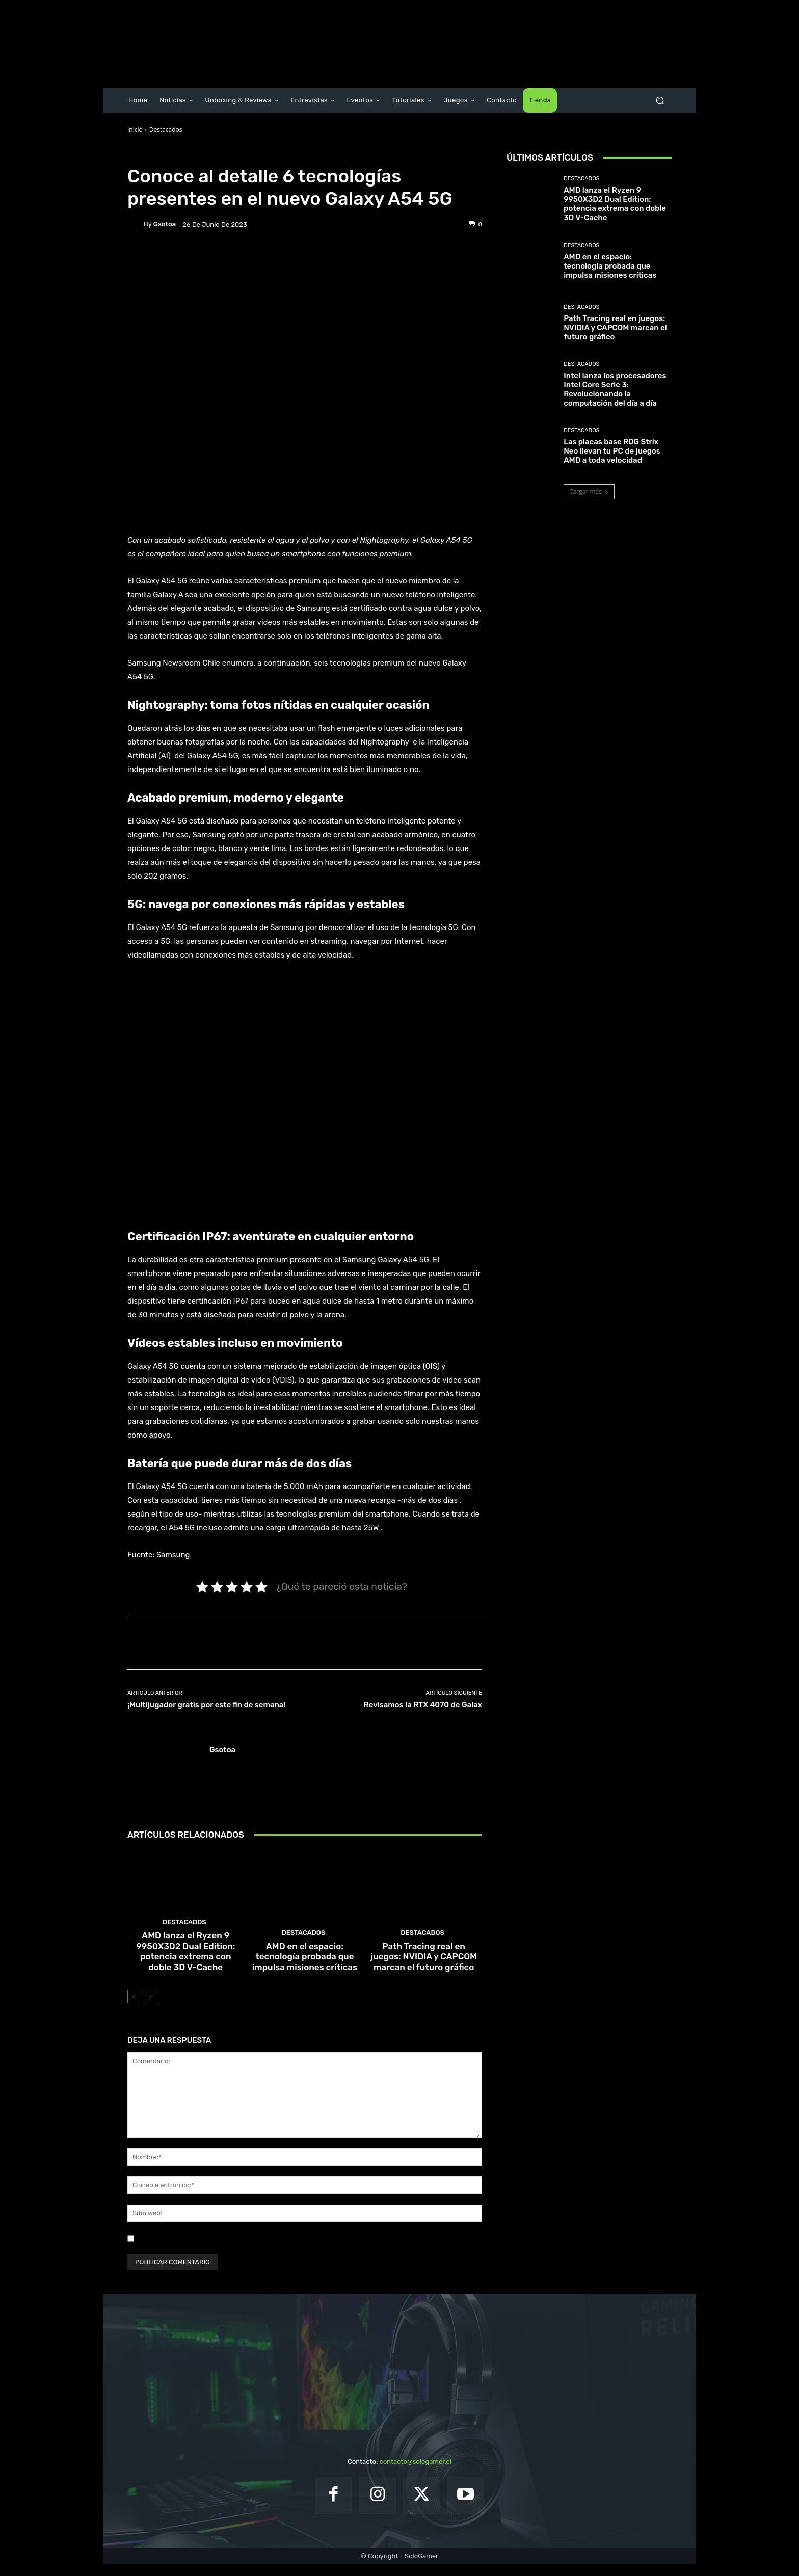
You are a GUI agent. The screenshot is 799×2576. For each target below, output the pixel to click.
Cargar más (589, 491)
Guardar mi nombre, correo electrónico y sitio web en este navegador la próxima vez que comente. (290, 2249)
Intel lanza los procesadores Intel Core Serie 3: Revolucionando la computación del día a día (615, 389)
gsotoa (164, 224)
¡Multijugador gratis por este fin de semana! (206, 1704)
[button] (660, 101)
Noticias (195, 153)
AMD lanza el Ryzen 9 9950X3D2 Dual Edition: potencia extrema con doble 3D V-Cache (186, 1965)
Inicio (135, 129)
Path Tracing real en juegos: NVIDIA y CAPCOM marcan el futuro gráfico (423, 1970)
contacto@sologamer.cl (415, 2473)
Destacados (165, 129)
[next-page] (150, 2008)
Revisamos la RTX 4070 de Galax (423, 1704)
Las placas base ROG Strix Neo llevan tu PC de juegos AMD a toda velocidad (612, 451)
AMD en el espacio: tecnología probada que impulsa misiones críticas (304, 1970)
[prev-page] (133, 2008)
